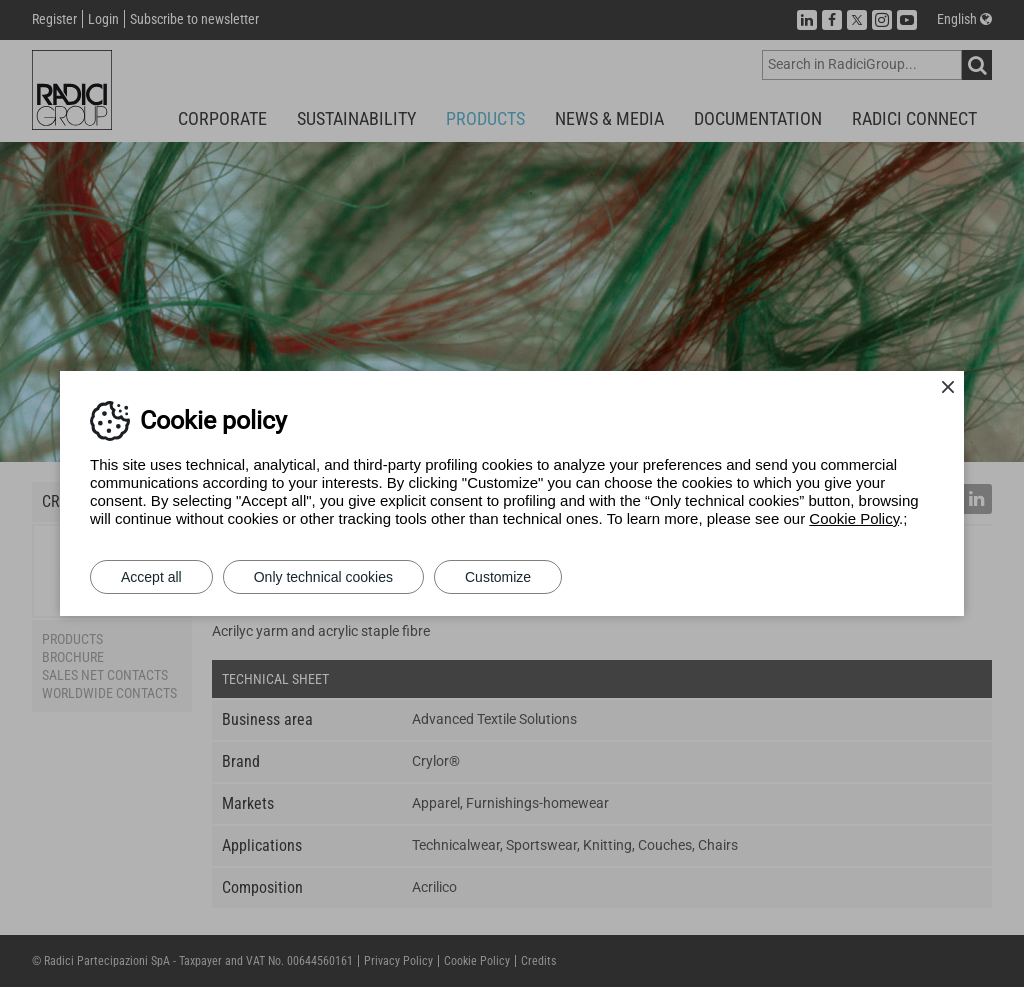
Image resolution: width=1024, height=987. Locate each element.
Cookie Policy (854, 518)
